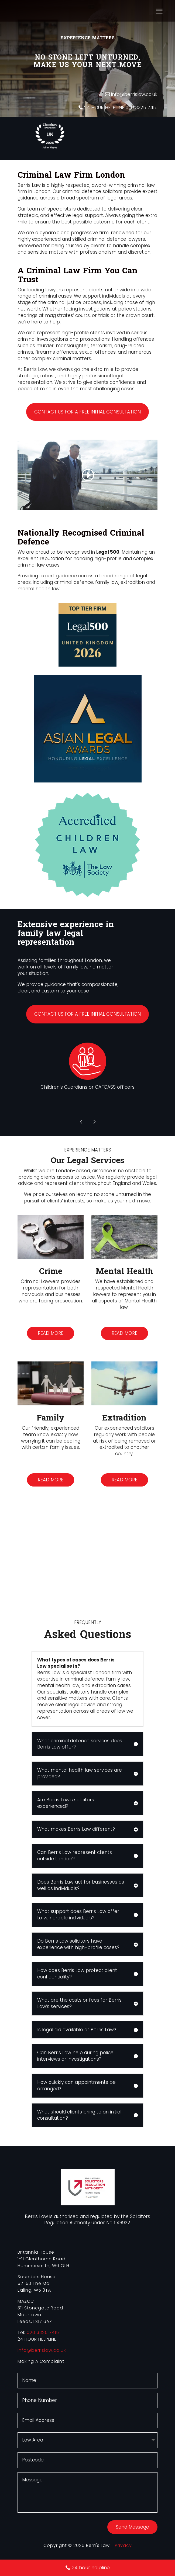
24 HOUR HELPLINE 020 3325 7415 (120, 107)
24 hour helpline (91, 2567)
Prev (81, 1121)
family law (106, 582)
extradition (133, 582)
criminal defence (73, 582)
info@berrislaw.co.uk (134, 94)
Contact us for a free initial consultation (87, 412)
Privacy (123, 2545)
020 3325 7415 (43, 2332)
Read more (50, 1333)
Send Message (132, 2527)
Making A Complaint (41, 2361)
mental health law (39, 588)
